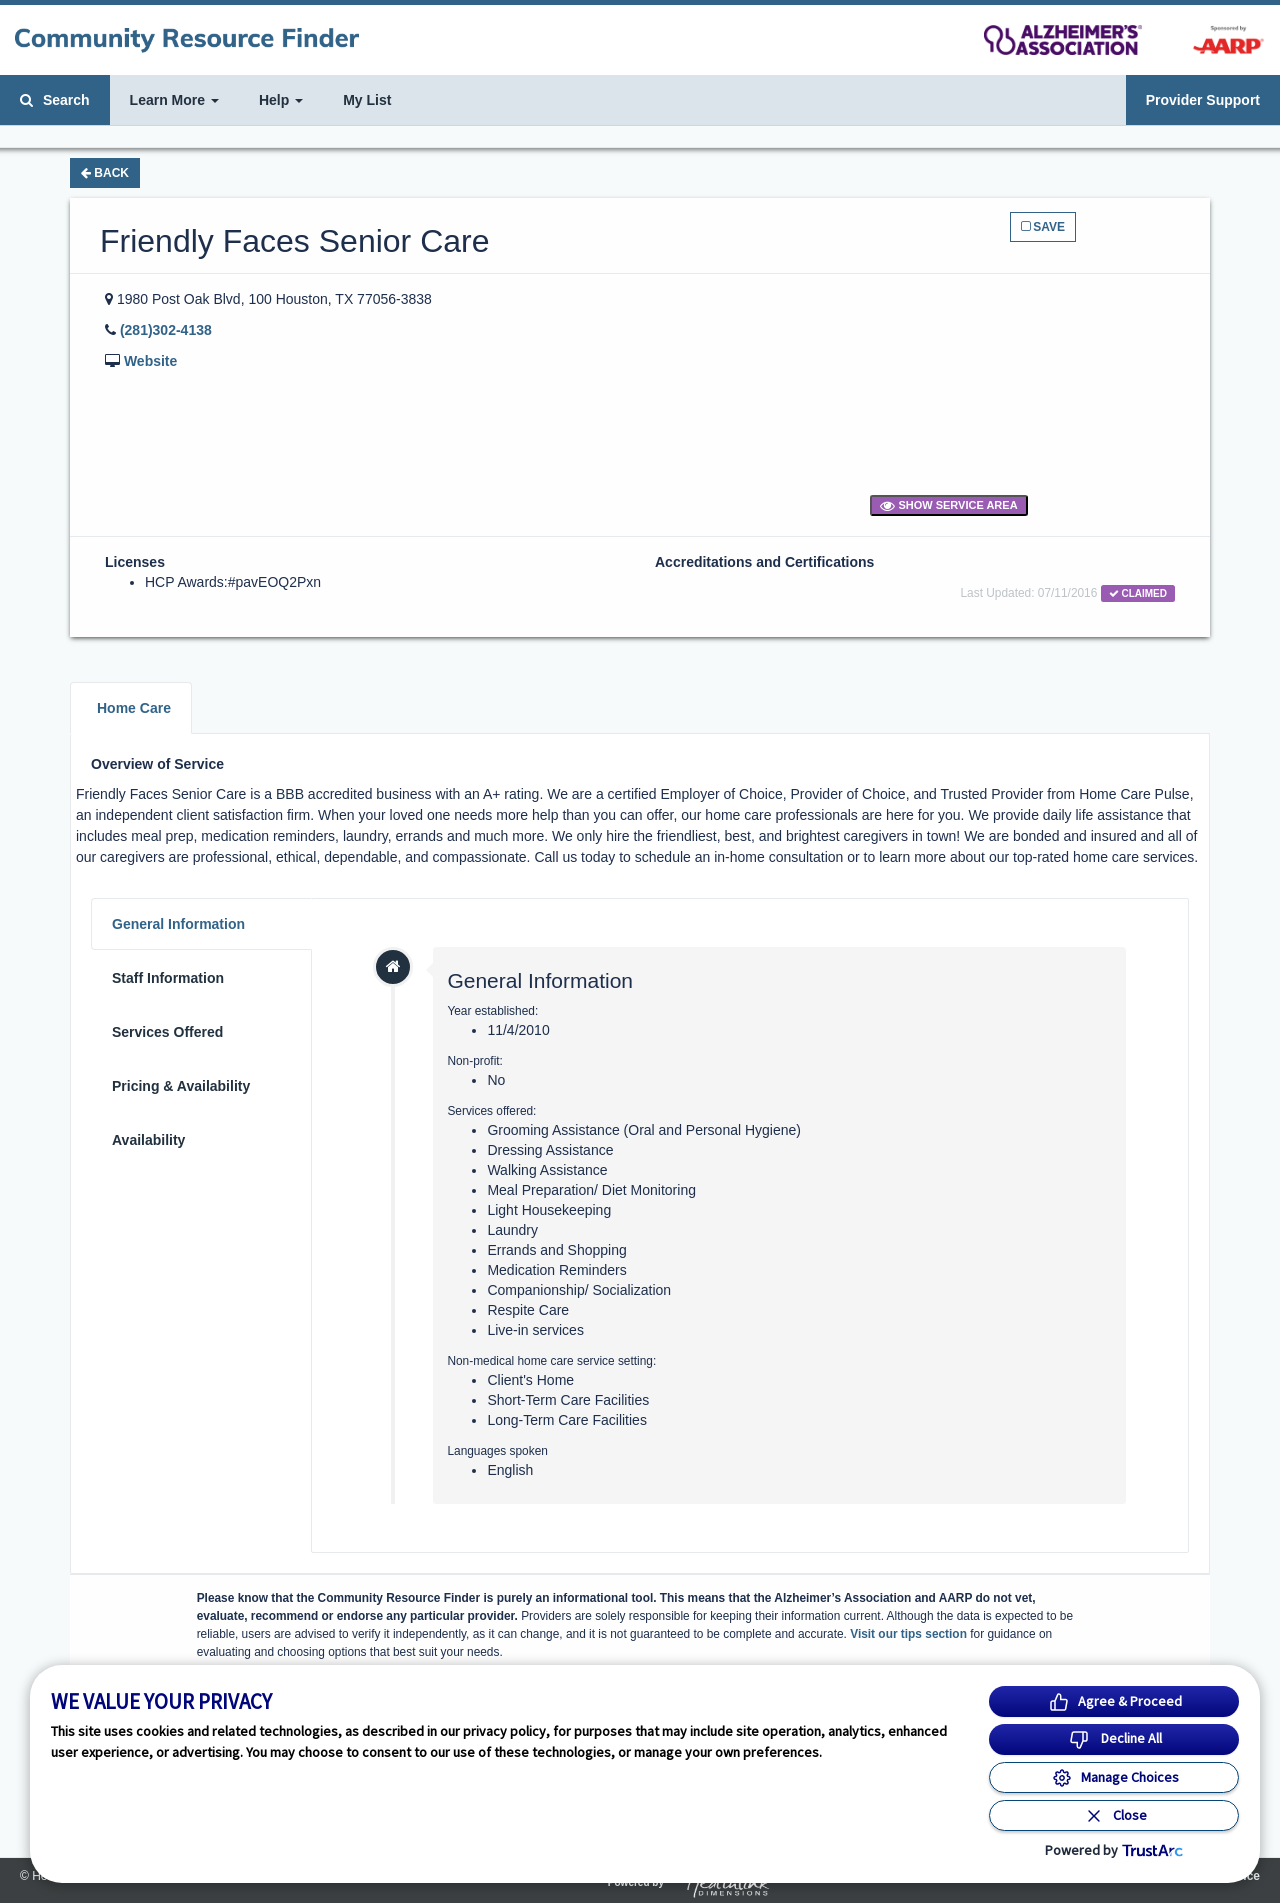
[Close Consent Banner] (1114, 1815)
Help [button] (281, 100)
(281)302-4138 (166, 330)
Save (1043, 227)
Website (150, 361)
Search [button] (55, 100)
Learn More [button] (174, 100)
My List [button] (367, 100)
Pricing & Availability (181, 1086)
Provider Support (1203, 100)
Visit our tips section (908, 1634)
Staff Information (168, 978)
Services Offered (167, 1032)
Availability (148, 1140)
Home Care (134, 708)
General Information (178, 924)
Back (105, 173)
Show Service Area (948, 505)
